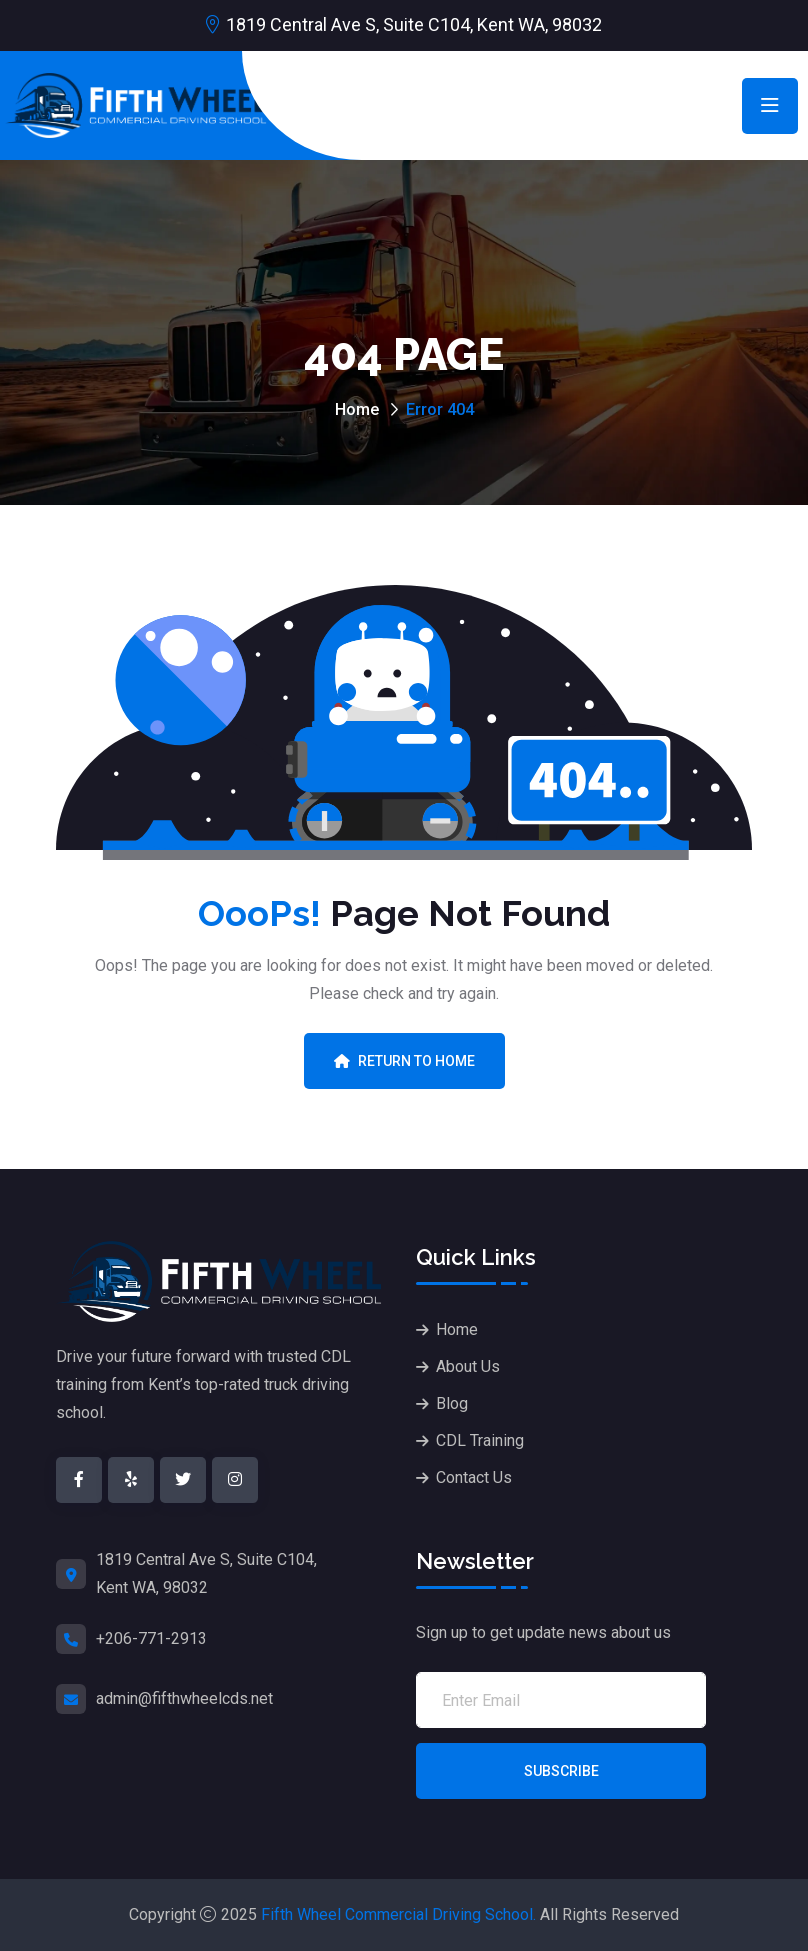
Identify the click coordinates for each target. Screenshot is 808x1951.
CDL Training (480, 1440)
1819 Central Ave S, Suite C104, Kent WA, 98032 (414, 24)
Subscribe (561, 1771)
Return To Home (404, 1061)
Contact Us (474, 1477)
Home (357, 409)
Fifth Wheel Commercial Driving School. (398, 1914)
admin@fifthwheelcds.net (184, 1698)
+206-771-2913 (151, 1638)
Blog (452, 1403)
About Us (468, 1366)
